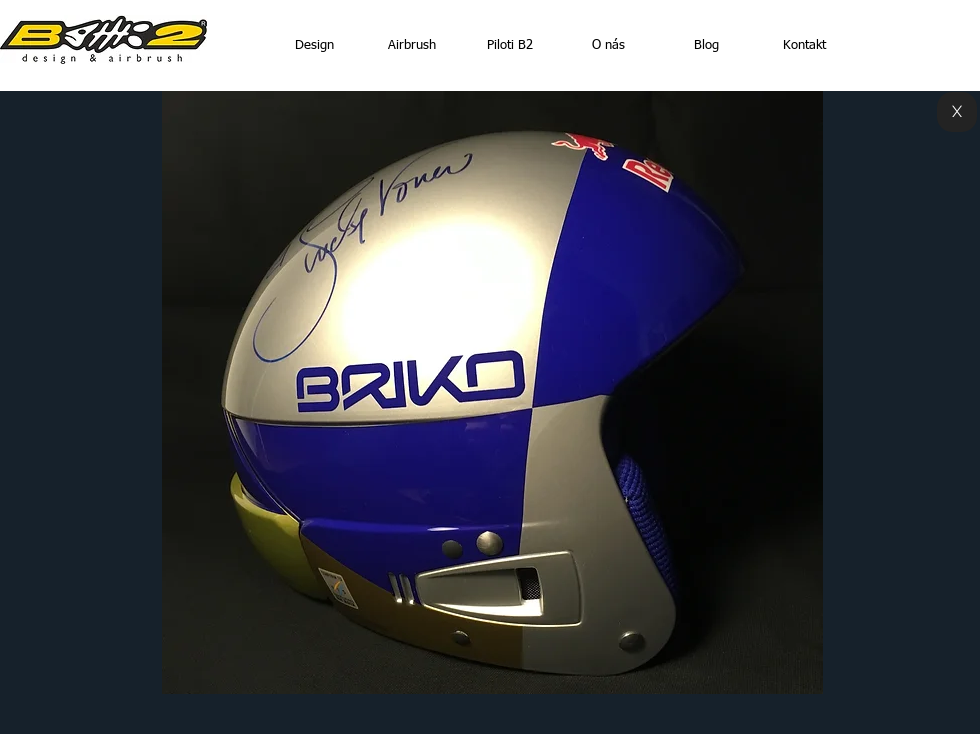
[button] (492, 392)
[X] (957, 112)
